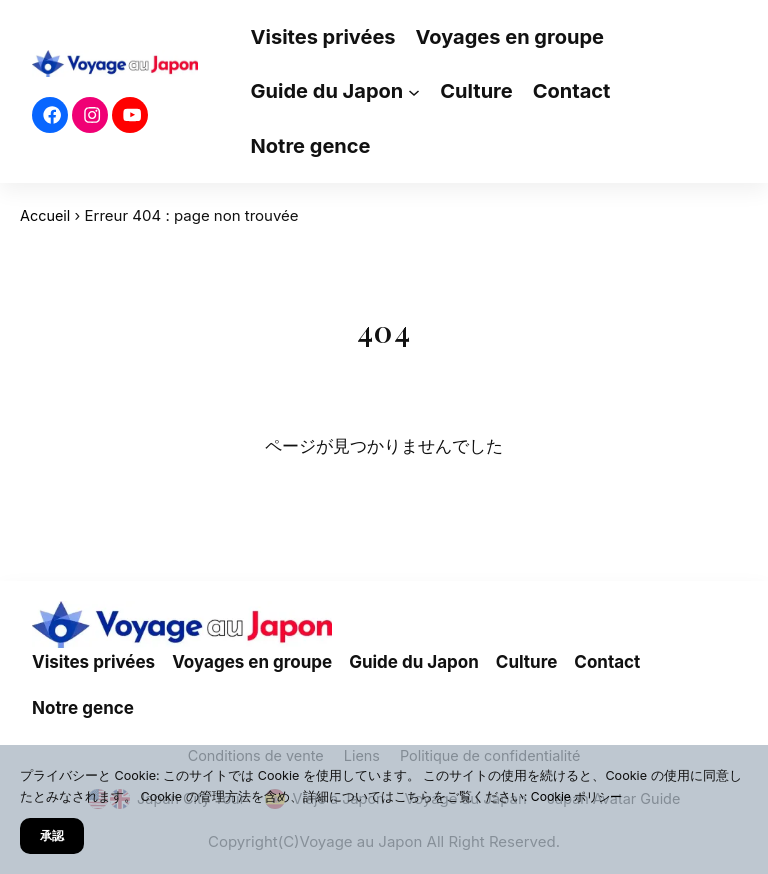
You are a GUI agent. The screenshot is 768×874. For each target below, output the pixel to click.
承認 (53, 834)
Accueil (46, 215)
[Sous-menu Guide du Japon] (414, 92)
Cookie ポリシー (579, 796)
